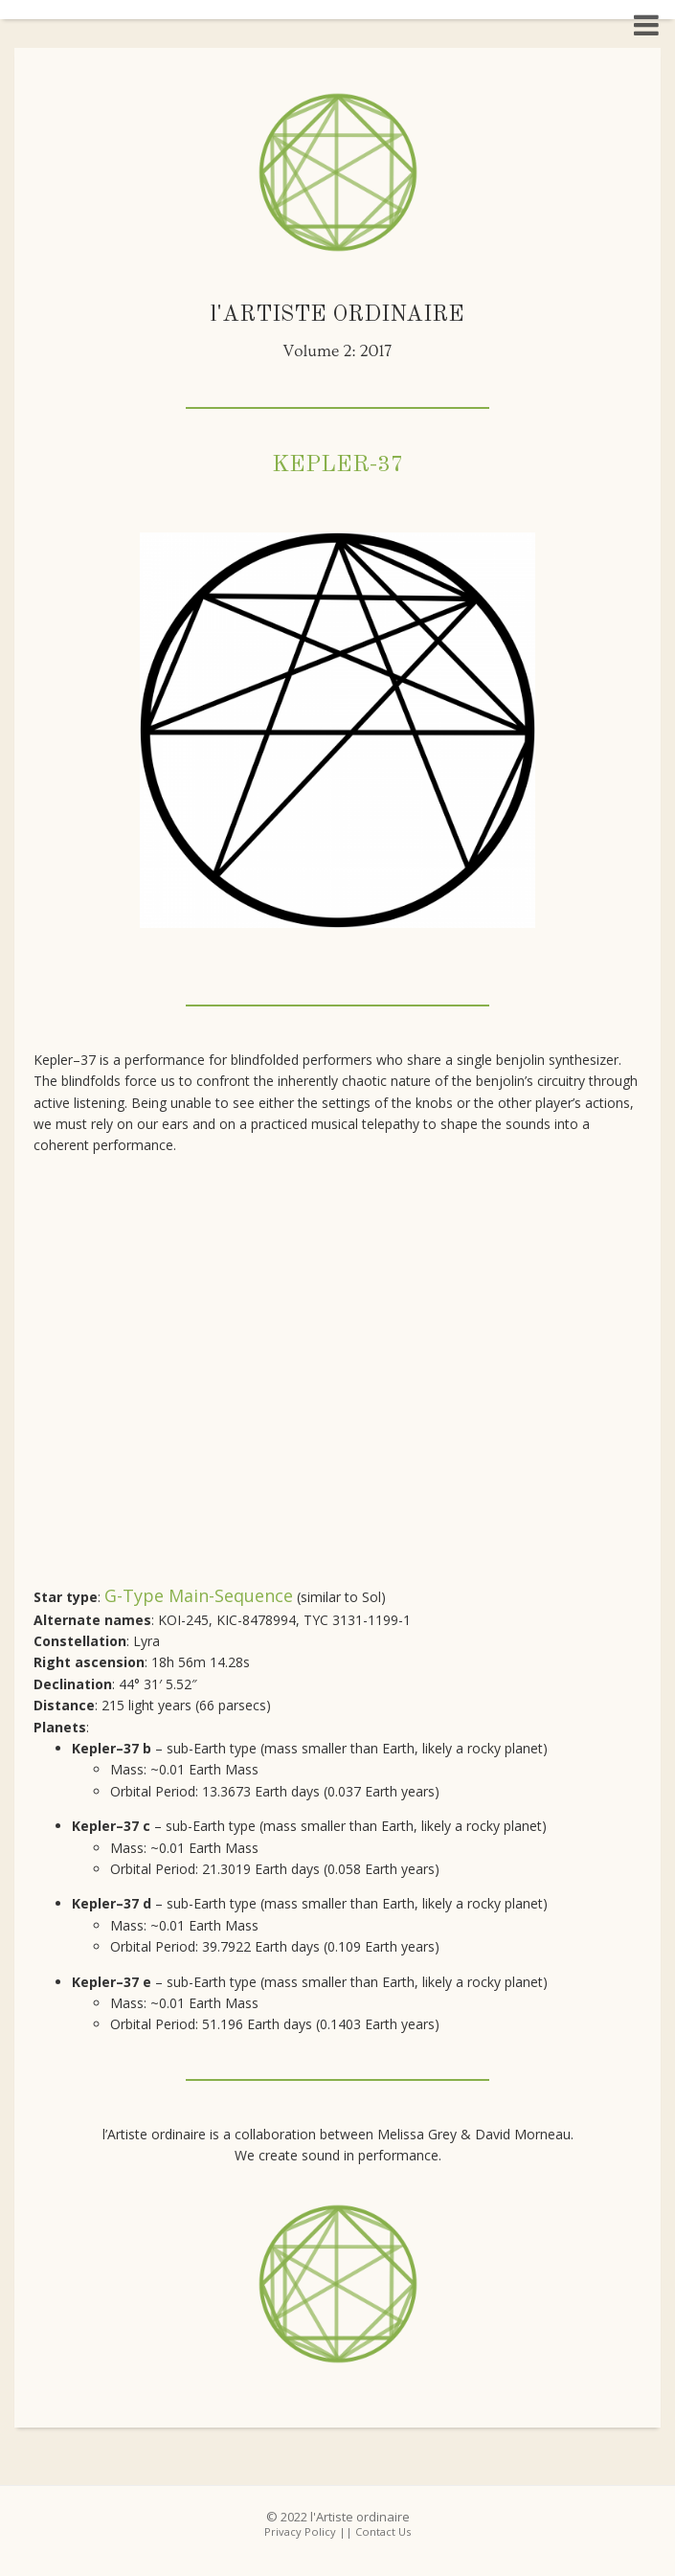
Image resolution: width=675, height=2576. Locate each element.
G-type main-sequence (198, 1595)
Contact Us (383, 2531)
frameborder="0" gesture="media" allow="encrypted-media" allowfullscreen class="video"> (337, 1376)
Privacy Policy (300, 2531)
